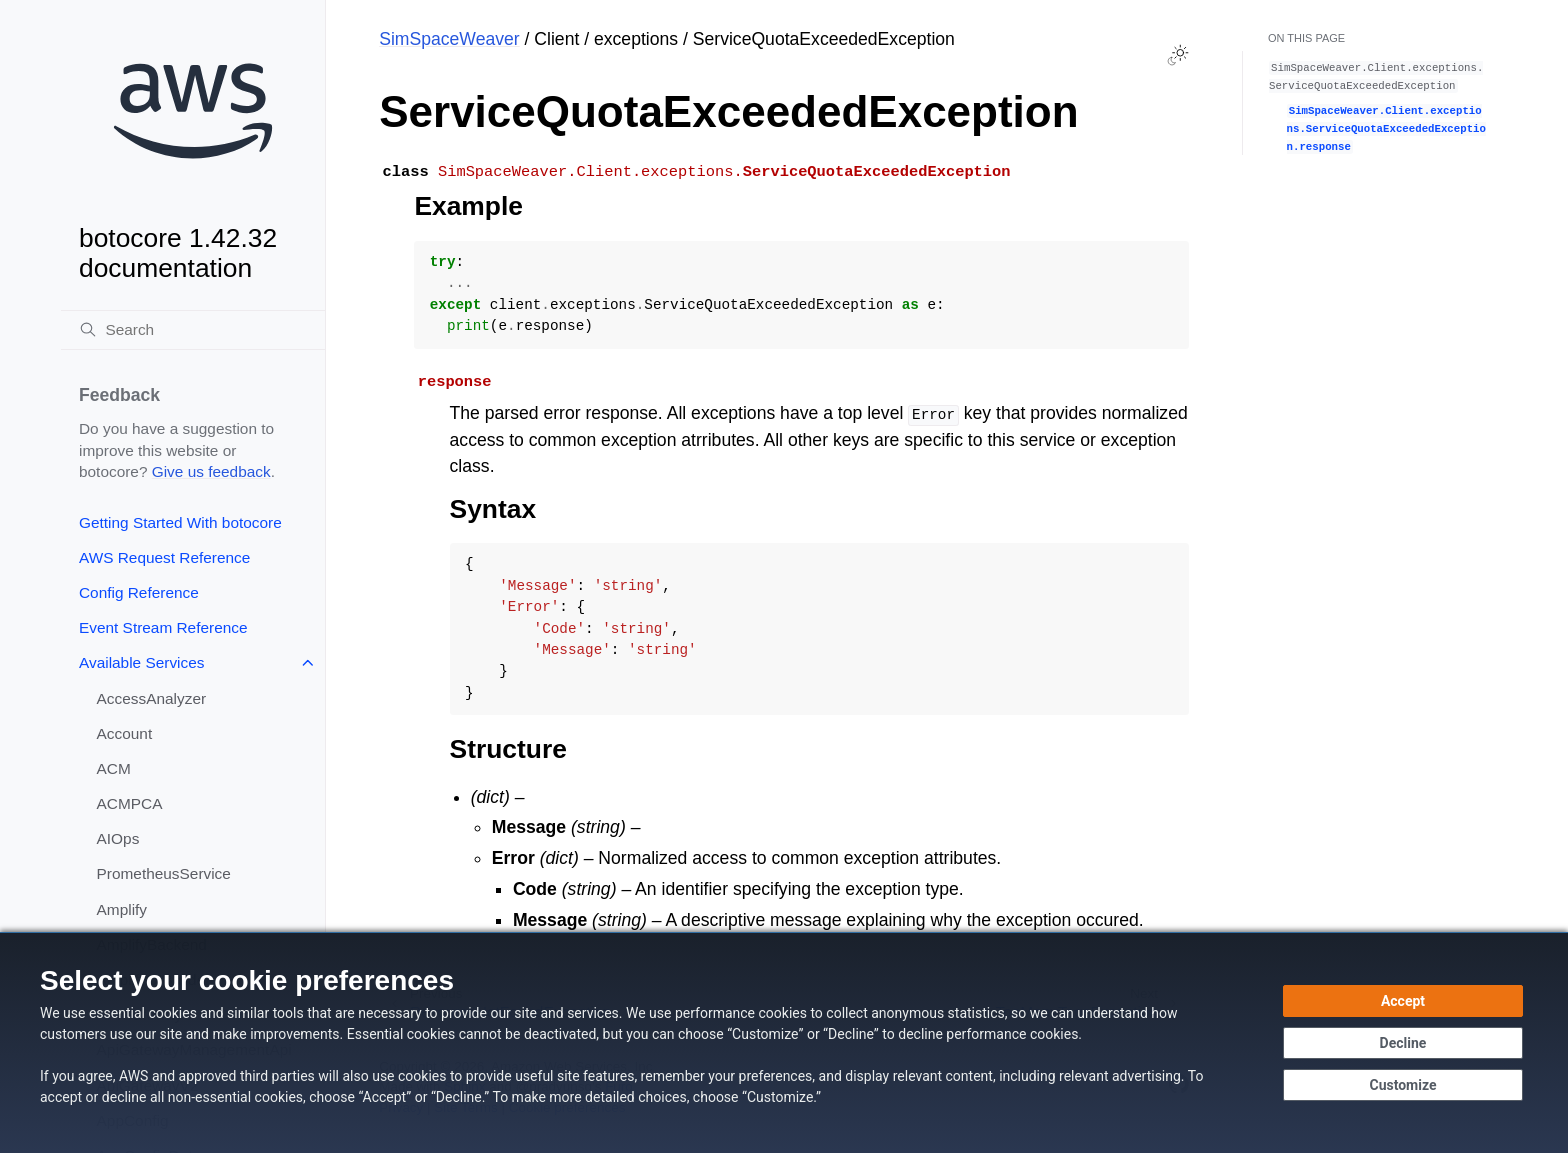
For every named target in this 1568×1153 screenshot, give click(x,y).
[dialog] (784, 1042)
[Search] (193, 330)
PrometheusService (164, 873)
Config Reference (139, 592)
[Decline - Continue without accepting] (1403, 1043)
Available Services (141, 662)
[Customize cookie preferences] (1403, 1085)
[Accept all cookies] (1403, 1001)
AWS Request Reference (164, 557)
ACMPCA (130, 803)
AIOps (118, 838)
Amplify (122, 909)
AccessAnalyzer (152, 698)
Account (125, 733)
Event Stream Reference (163, 627)
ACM (114, 768)
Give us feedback (211, 471)
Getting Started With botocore (180, 522)
